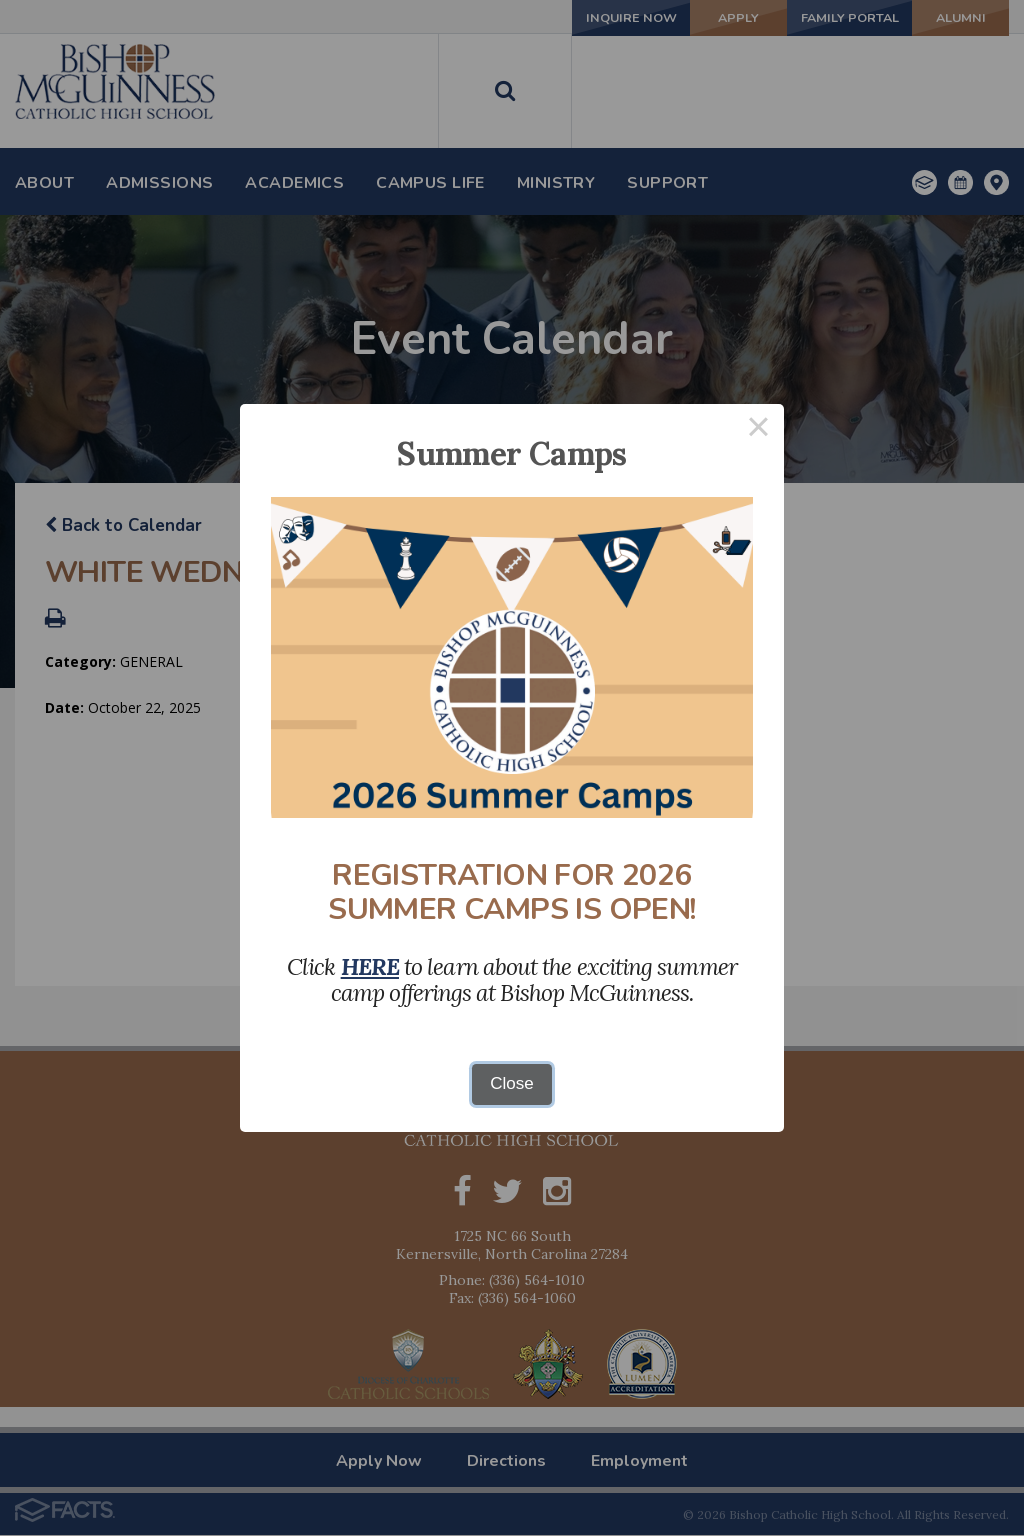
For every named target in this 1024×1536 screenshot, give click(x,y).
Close (511, 1083)
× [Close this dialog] (759, 429)
